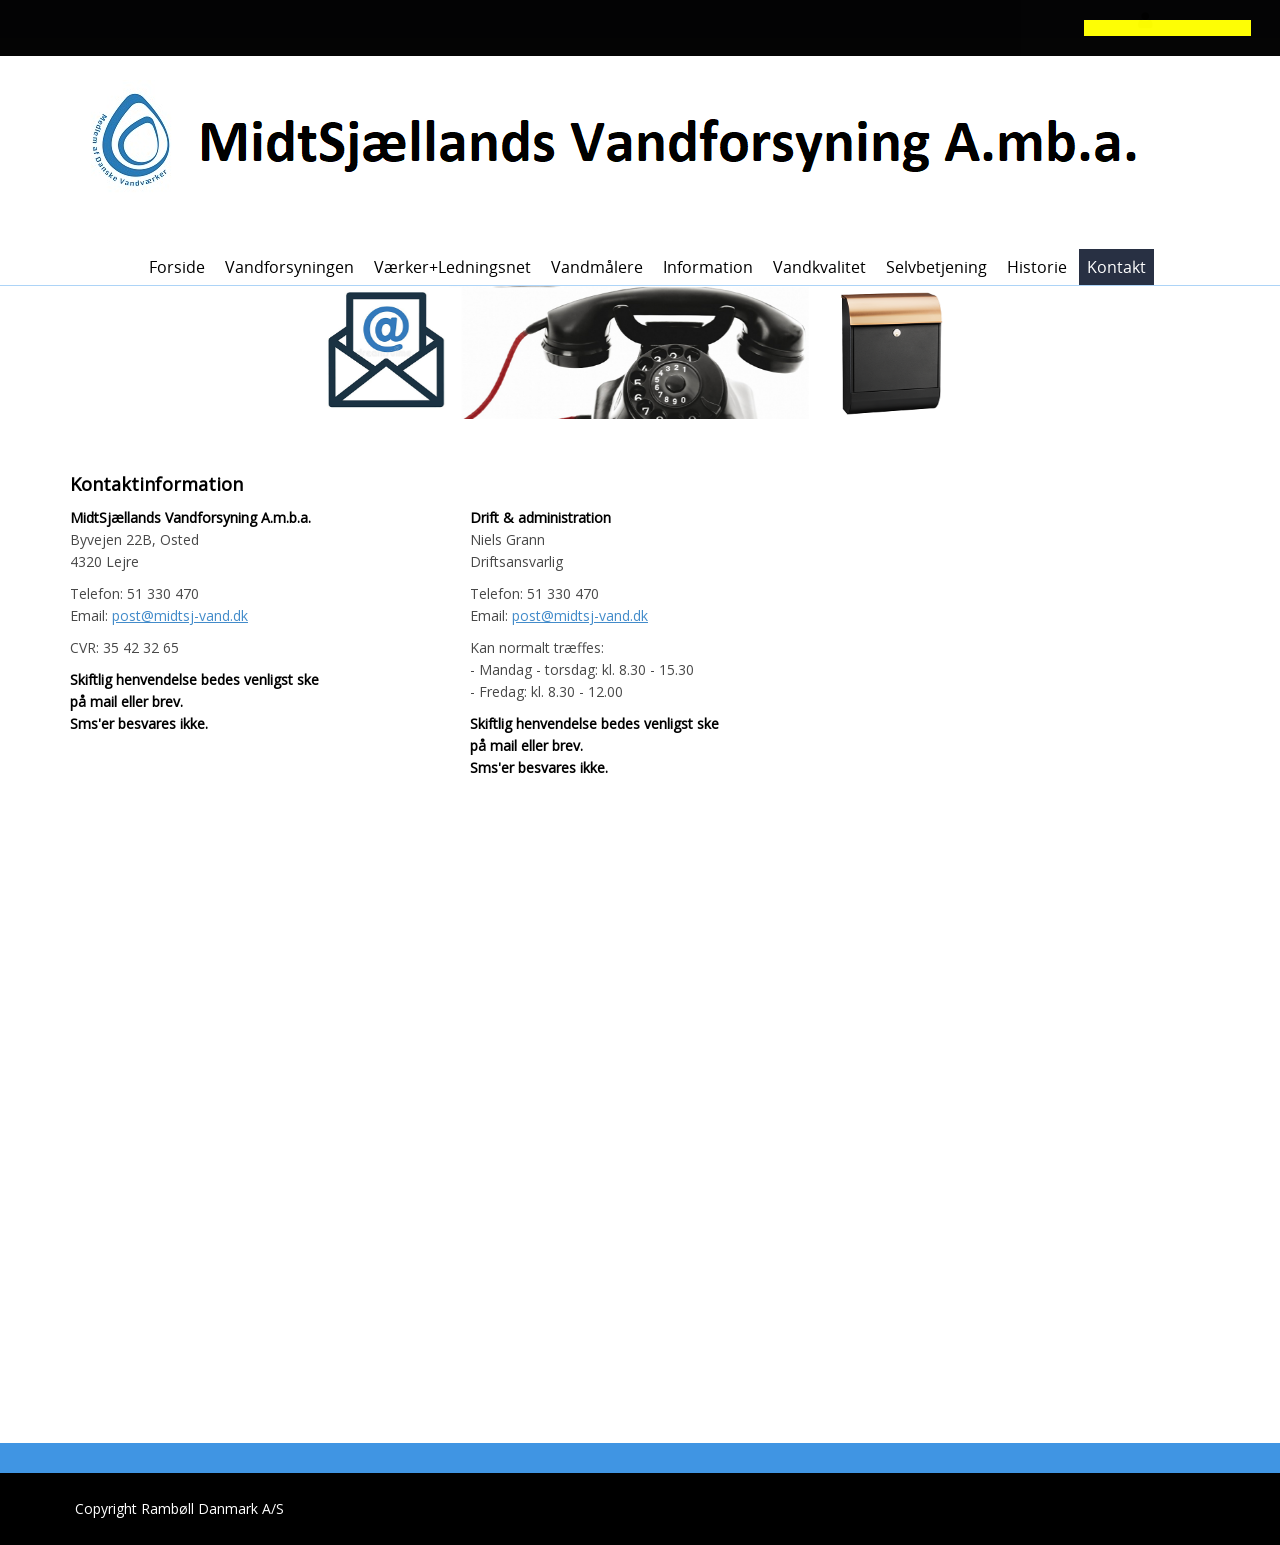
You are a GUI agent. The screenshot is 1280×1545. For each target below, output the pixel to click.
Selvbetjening (936, 267)
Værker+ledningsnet (452, 267)
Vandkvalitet (819, 267)
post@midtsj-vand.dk (180, 615)
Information (708, 267)
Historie (1037, 267)
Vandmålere (597, 267)
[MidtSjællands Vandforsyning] (633, 141)
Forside (177, 267)
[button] (556, 30)
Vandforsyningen (289, 267)
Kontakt (1116, 267)
